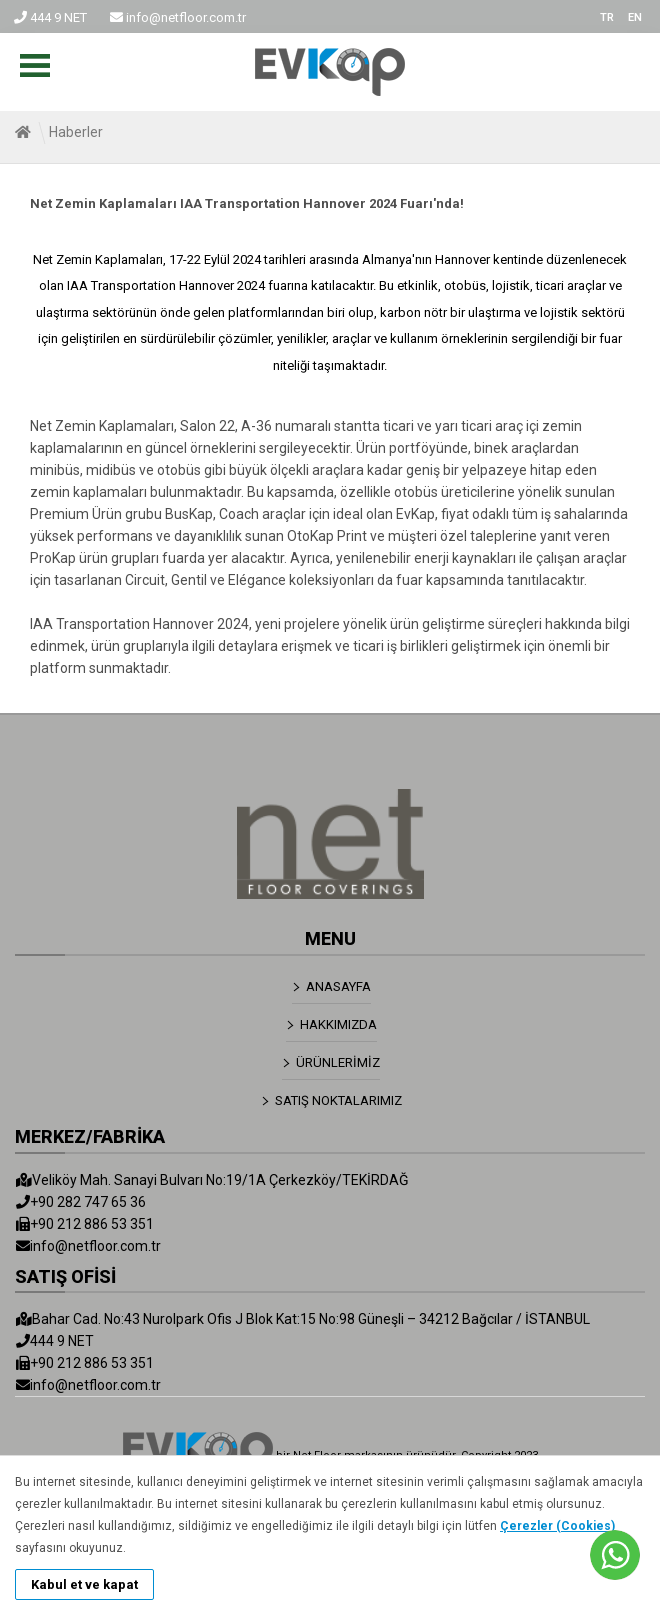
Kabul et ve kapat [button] (84, 1584)
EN (635, 17)
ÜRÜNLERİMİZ (338, 1062)
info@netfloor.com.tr (178, 17)
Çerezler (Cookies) (557, 1526)
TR (607, 17)
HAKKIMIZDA (338, 1024)
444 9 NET (50, 17)
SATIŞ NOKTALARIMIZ (338, 1100)
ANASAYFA (338, 986)
